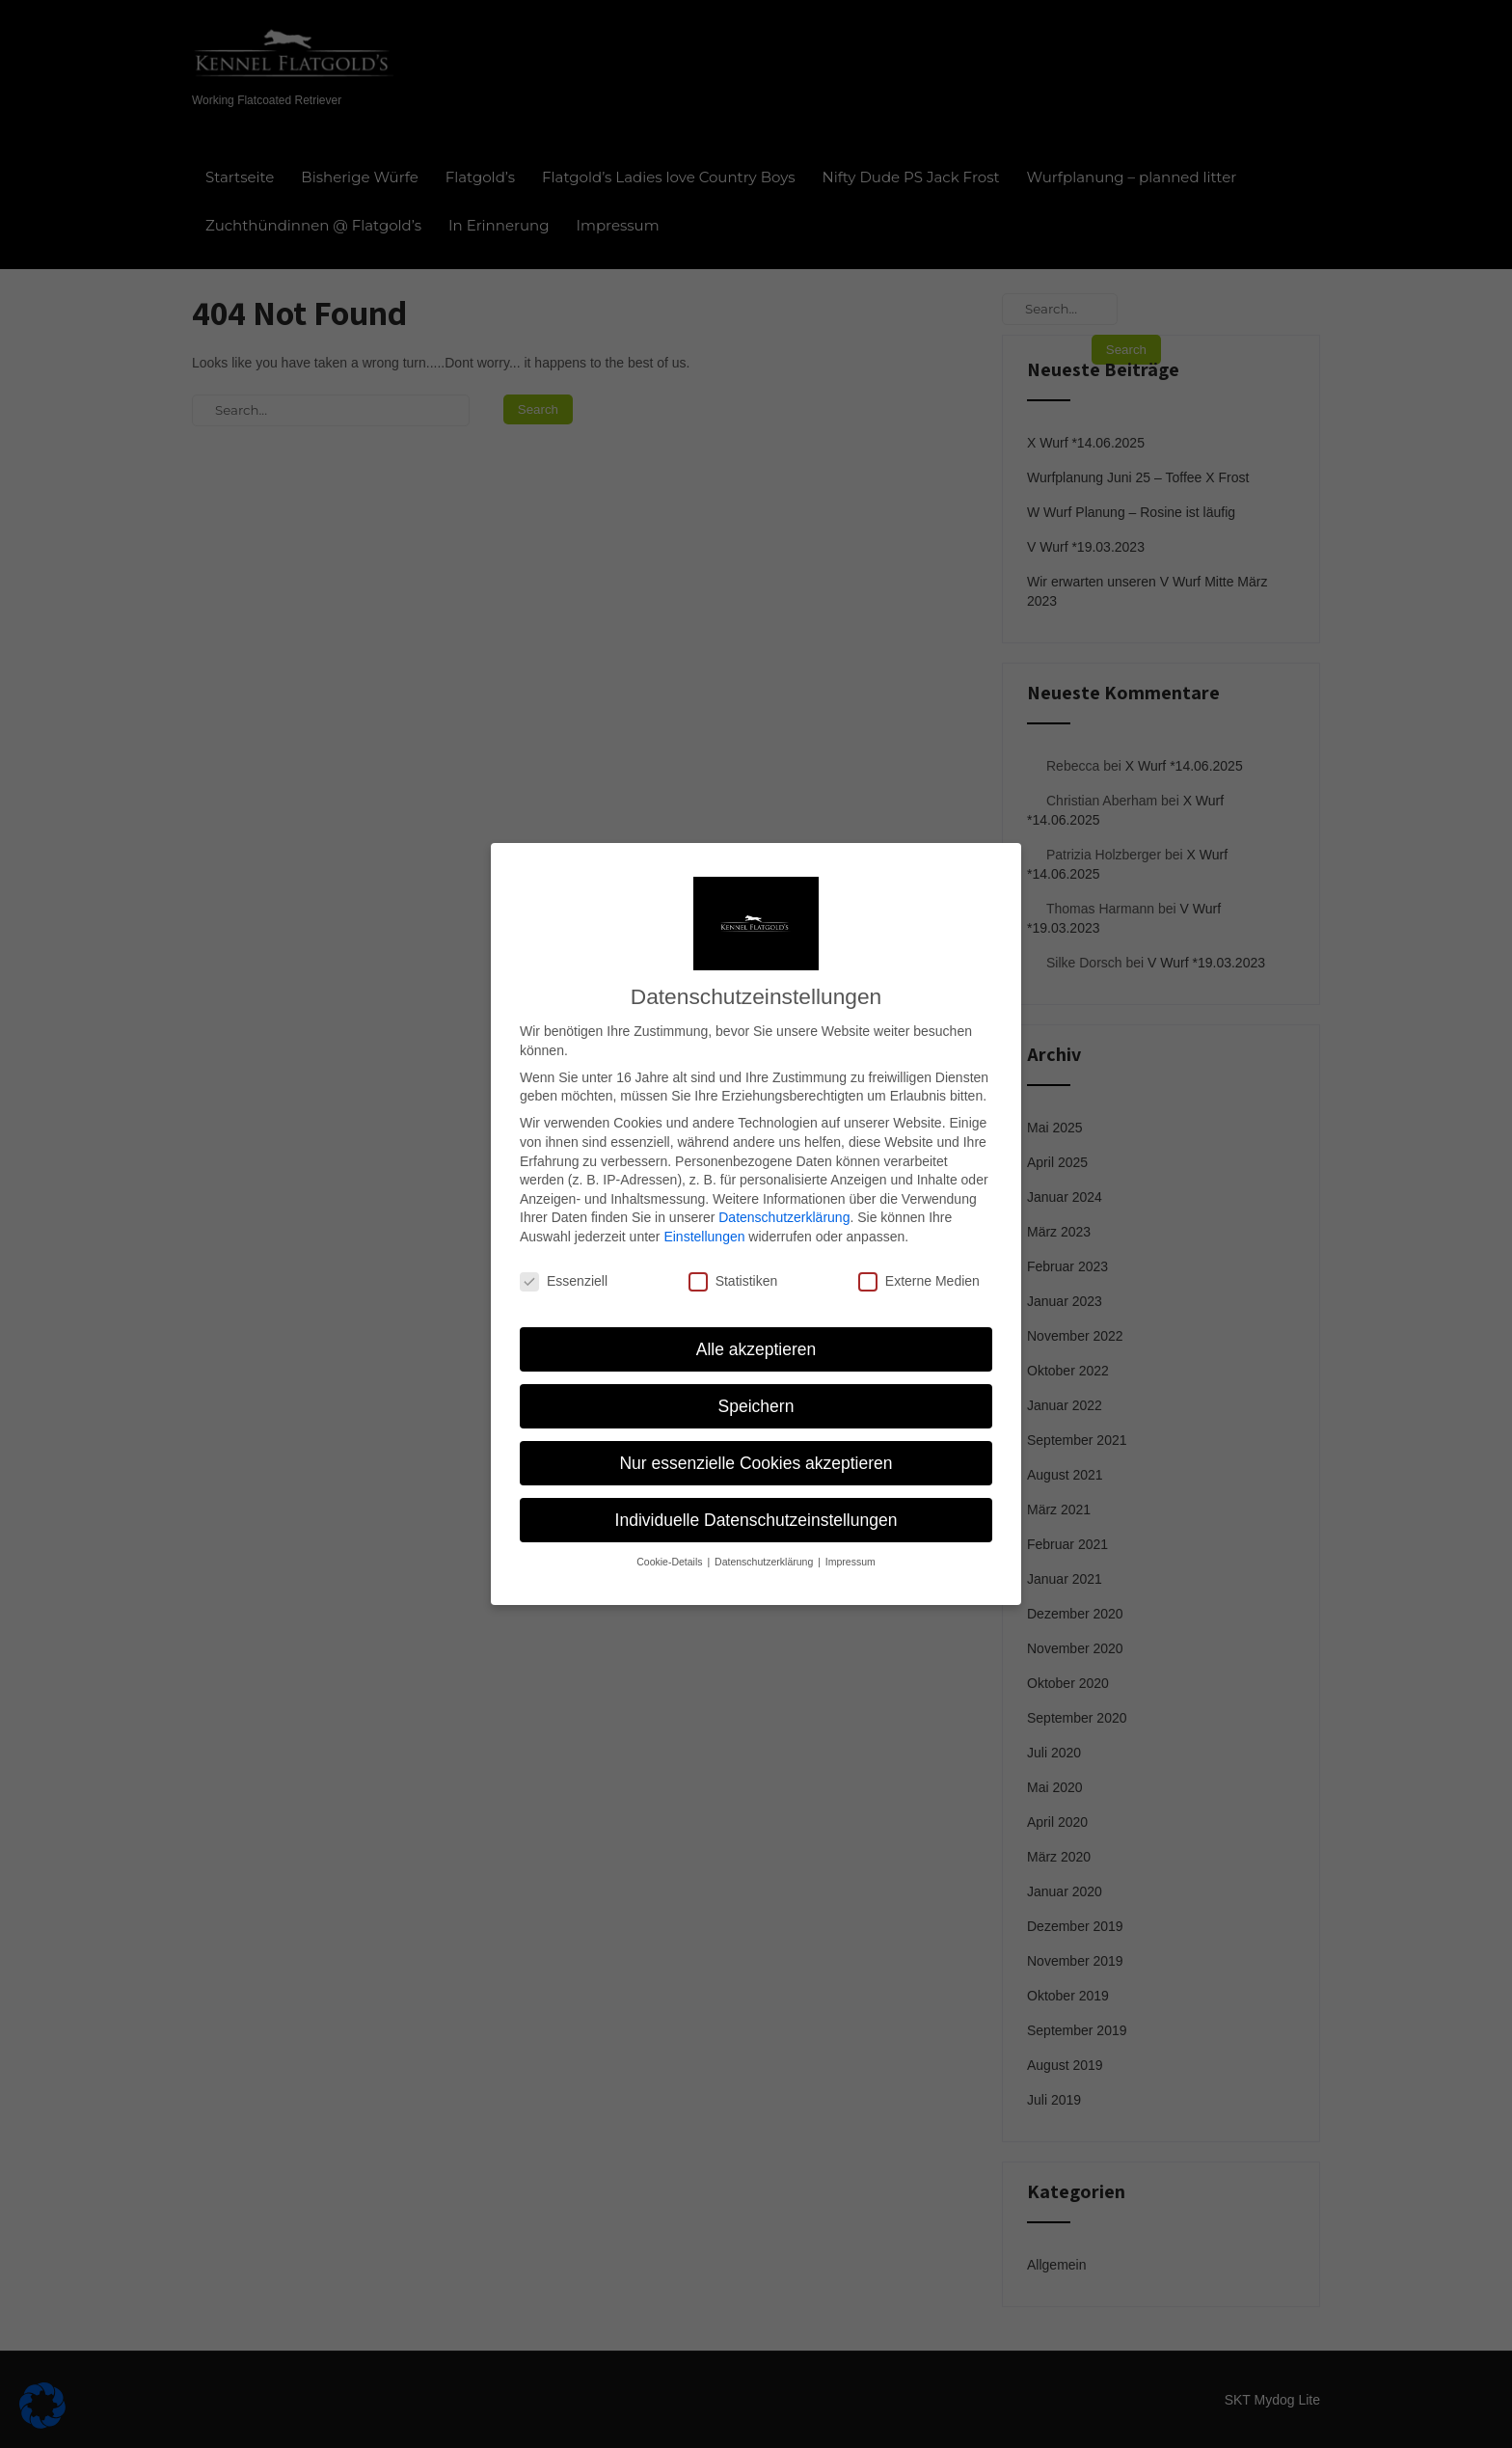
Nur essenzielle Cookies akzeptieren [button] (755, 1437)
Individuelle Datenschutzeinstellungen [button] (756, 1494)
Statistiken (733, 1255)
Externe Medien (919, 1255)
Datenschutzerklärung (784, 1191)
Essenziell (564, 1255)
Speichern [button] (756, 1380)
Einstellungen (703, 1210)
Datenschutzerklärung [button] (765, 1535)
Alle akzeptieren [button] (756, 1323)
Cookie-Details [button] (670, 1535)
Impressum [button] (850, 1535)
